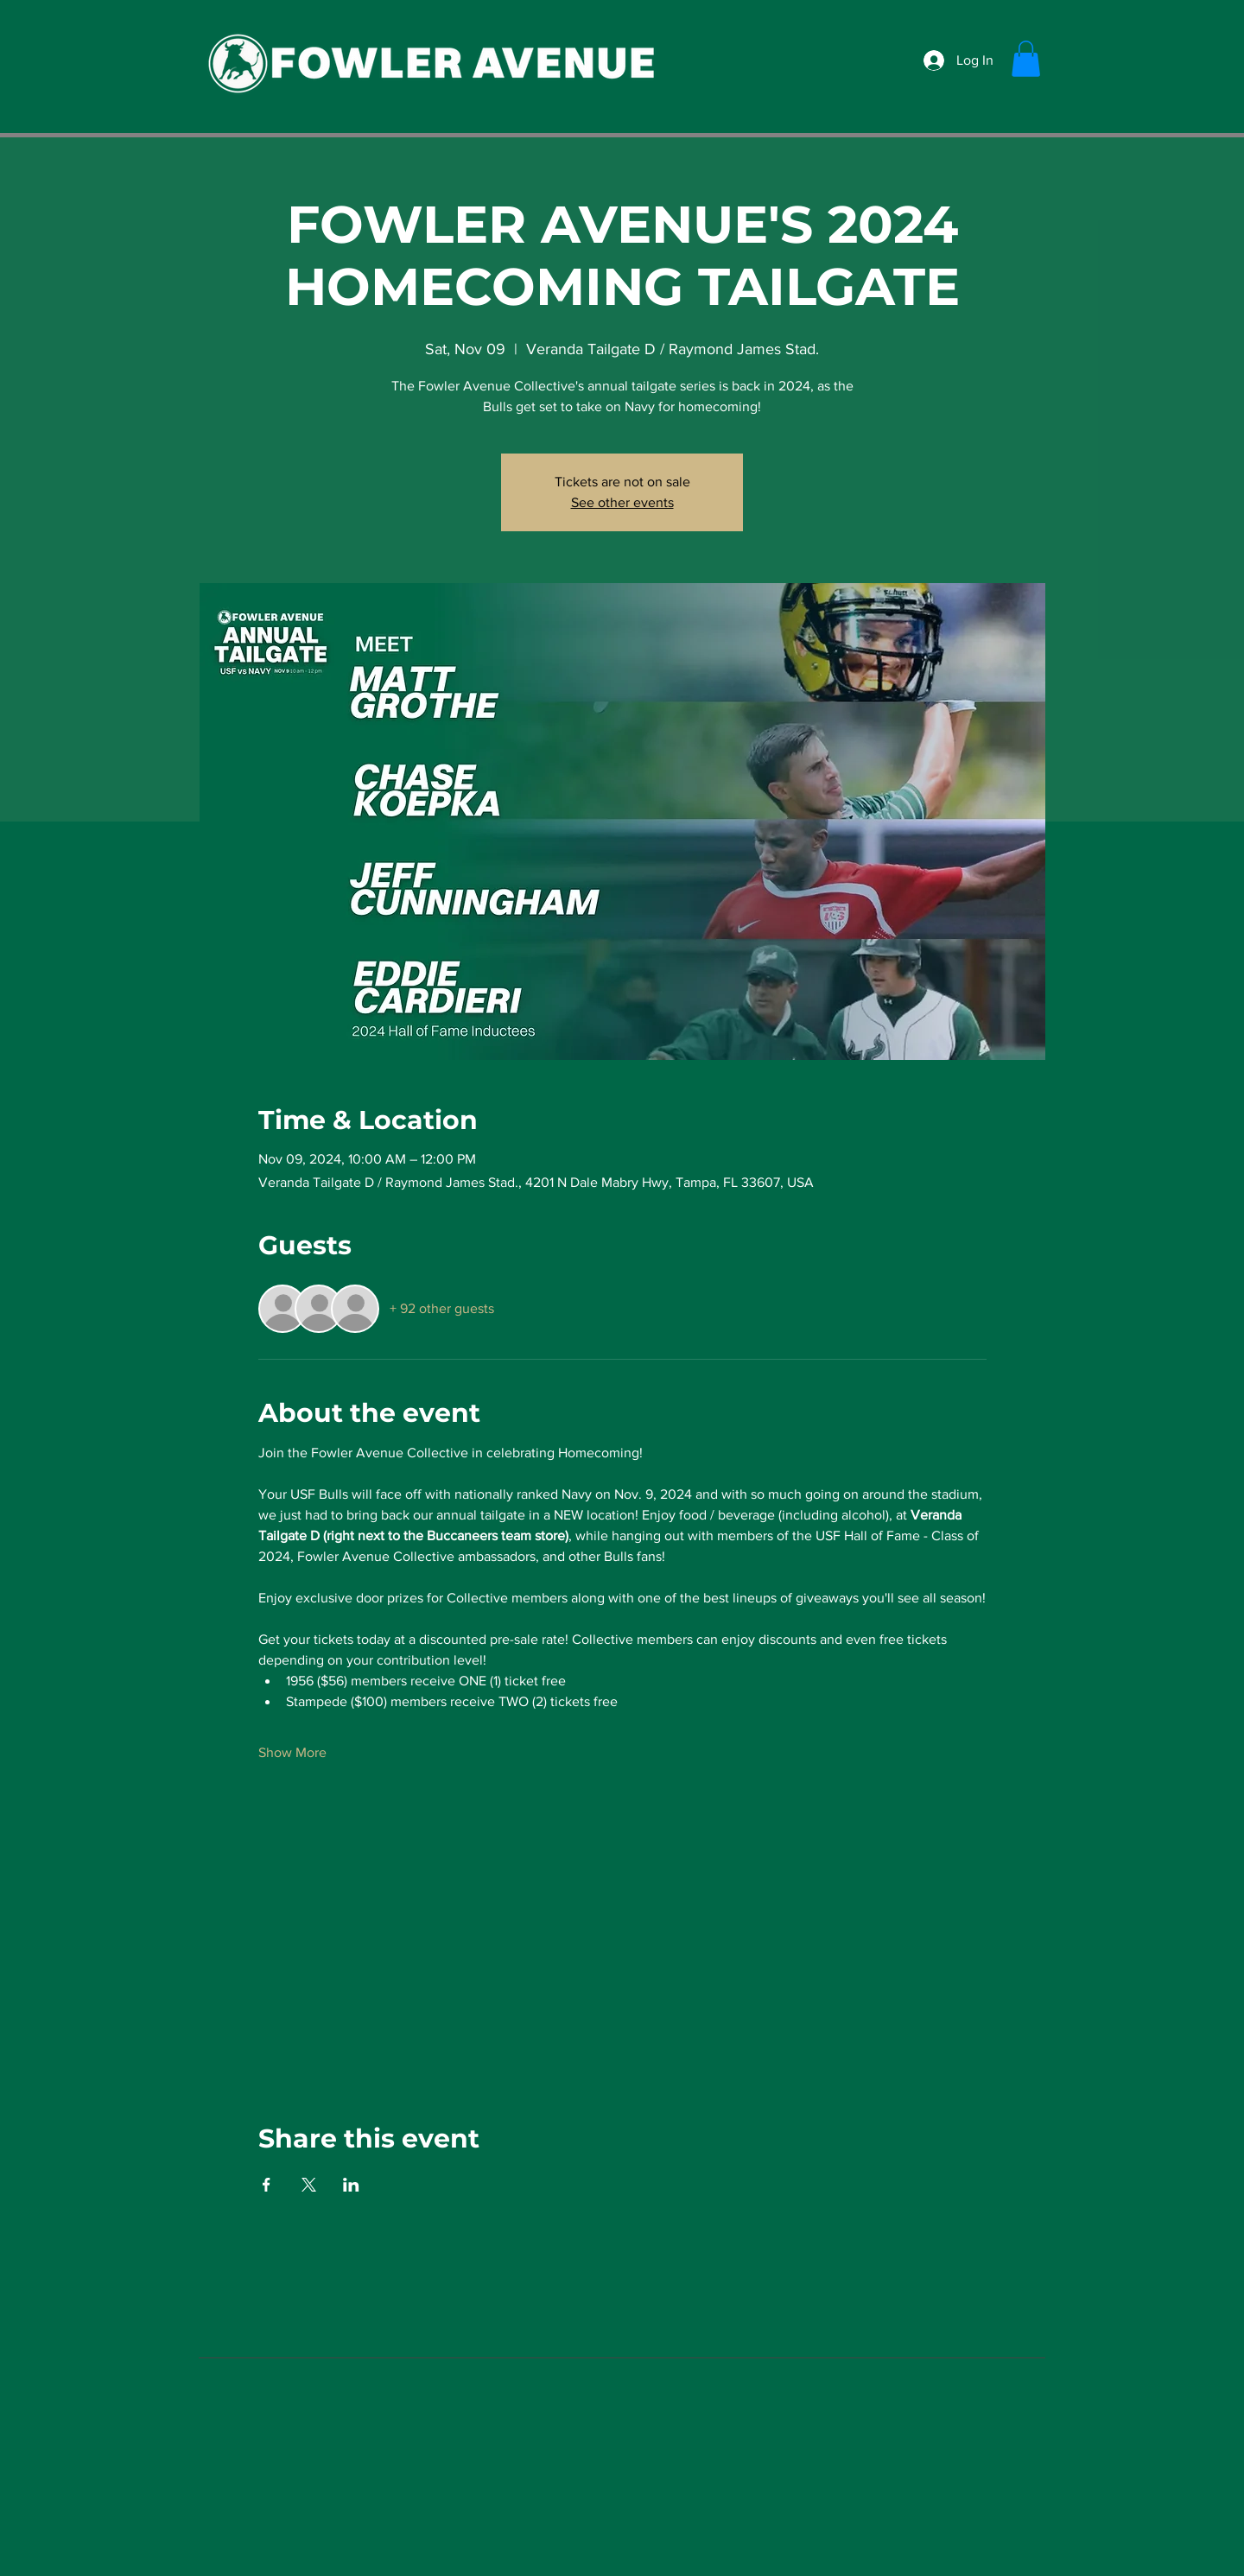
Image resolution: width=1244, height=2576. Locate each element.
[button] (1026, 59)
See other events (622, 502)
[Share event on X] (309, 2185)
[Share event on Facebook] (266, 2185)
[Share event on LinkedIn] (351, 2185)
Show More (292, 1752)
